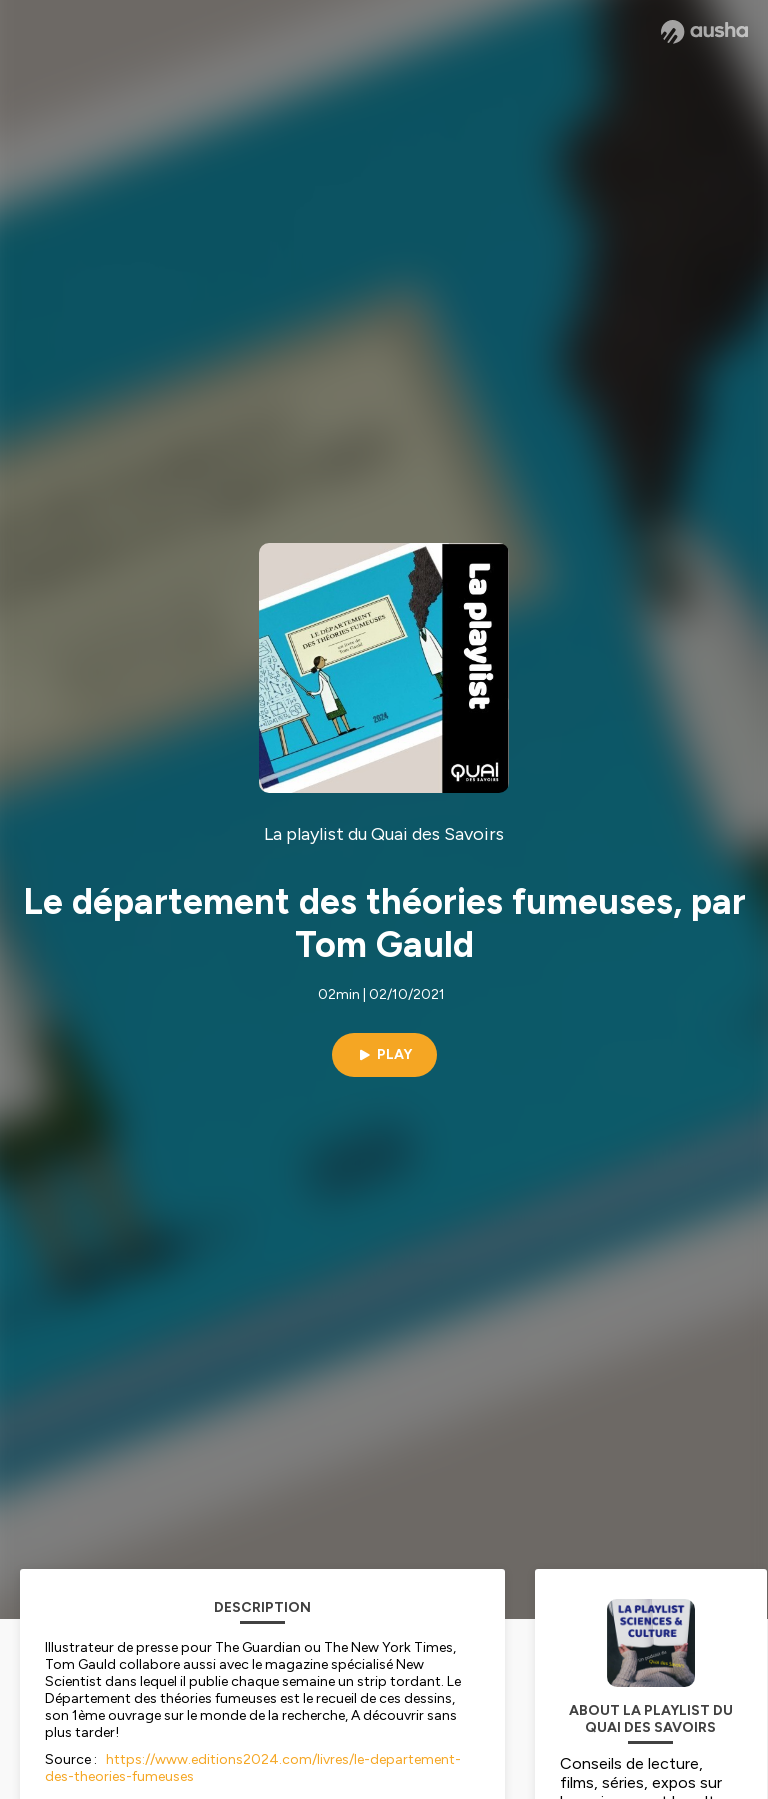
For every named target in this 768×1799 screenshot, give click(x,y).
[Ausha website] (704, 32)
